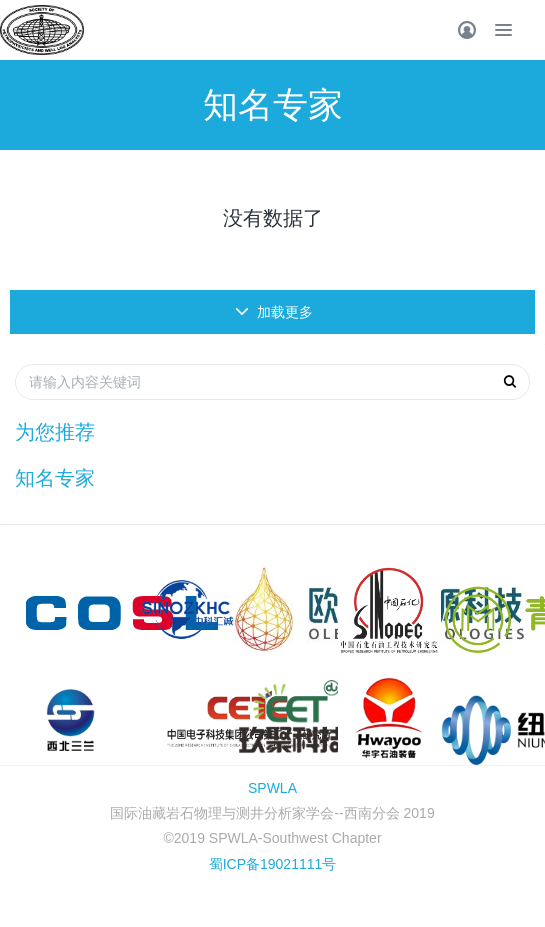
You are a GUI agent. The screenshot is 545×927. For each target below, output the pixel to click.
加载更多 (274, 312)
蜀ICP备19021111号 (273, 864)
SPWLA (272, 788)
